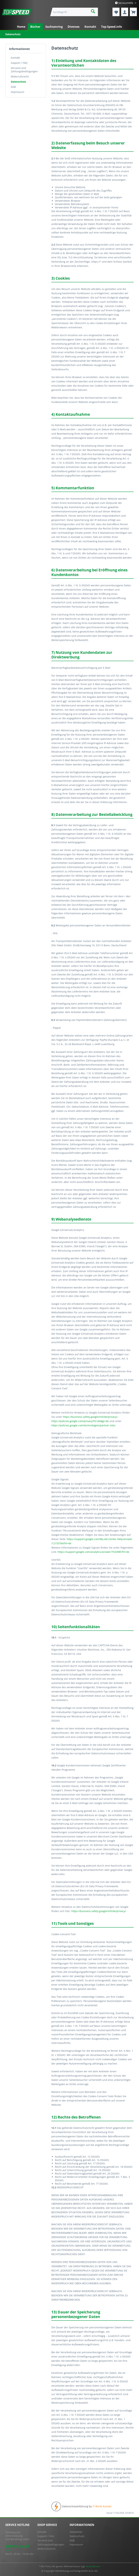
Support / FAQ (19, 62)
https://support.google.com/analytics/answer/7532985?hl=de (93, 1552)
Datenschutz (18, 81)
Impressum (17, 92)
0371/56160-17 (17, 2546)
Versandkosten (93, 2566)
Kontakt (15, 57)
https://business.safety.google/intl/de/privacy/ (90, 1416)
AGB (13, 86)
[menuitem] (74, 12)
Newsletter (76, 2532)
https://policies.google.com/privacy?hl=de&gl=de (80, 1421)
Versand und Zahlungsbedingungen (24, 69)
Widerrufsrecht (20, 76)
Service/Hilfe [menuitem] (124, 3)
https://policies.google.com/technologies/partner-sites (83, 1425)
